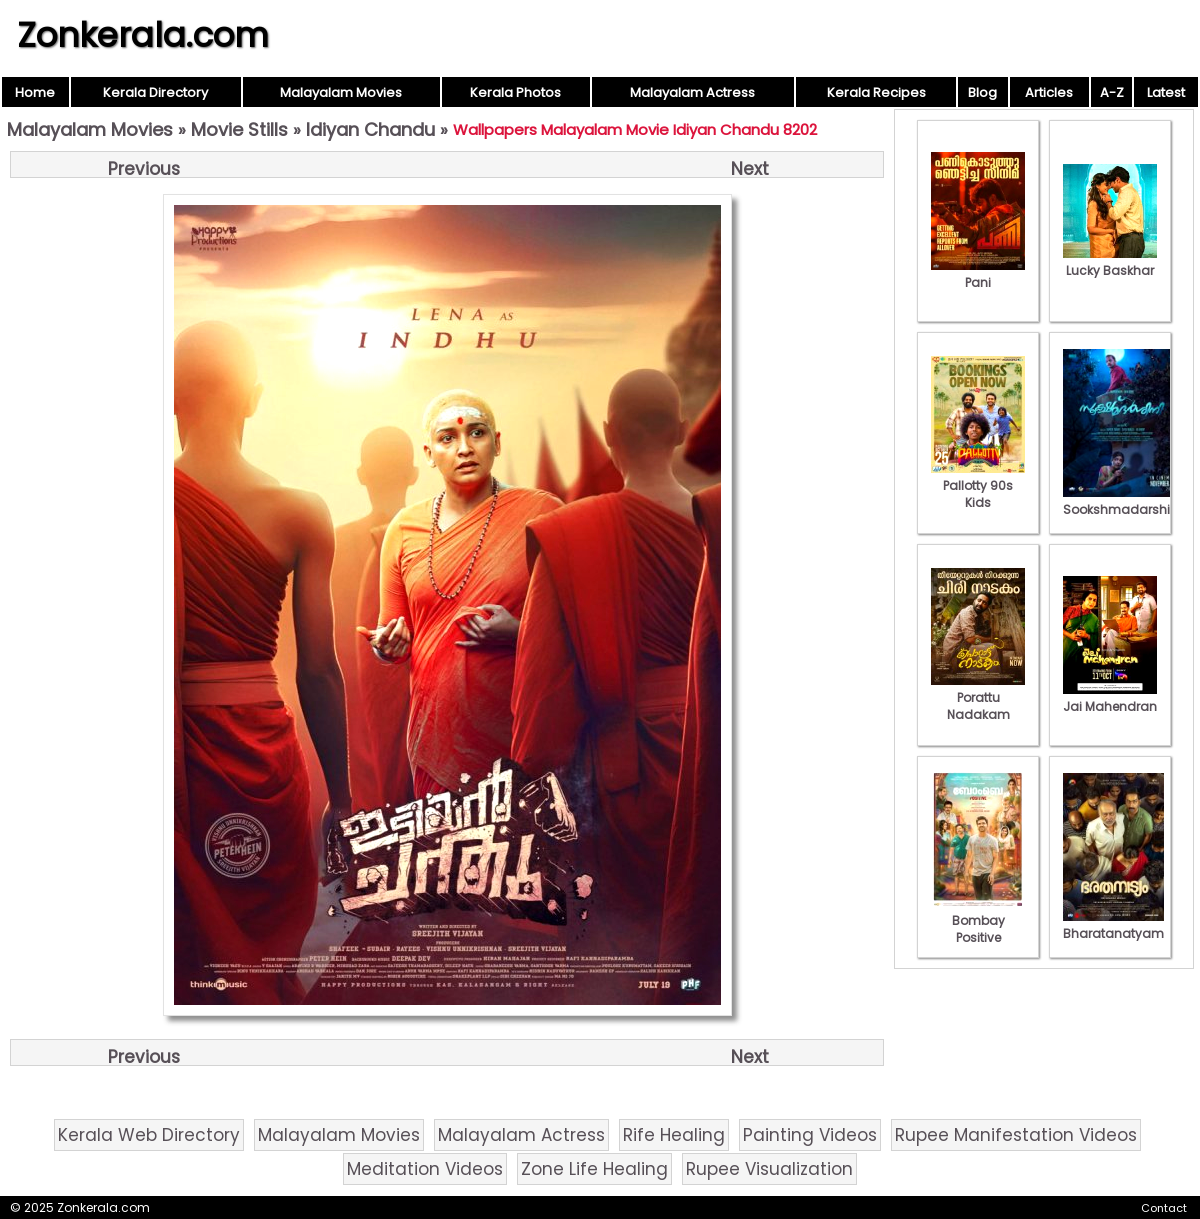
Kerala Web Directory (149, 1135)
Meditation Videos (425, 1169)
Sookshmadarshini (1122, 501)
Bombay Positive (978, 920)
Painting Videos (810, 1135)
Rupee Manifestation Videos (1016, 1135)
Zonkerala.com (143, 35)
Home (35, 92)
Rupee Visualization (769, 1169)
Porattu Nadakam (978, 697)
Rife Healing (674, 1135)
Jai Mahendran (1110, 698)
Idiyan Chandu (370, 129)
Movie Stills (239, 129)
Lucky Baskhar (1110, 262)
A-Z (1112, 92)
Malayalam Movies (341, 92)
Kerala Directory (155, 92)
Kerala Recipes (876, 92)
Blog (982, 92)
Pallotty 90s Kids (978, 485)
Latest (1166, 92)
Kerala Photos (515, 92)
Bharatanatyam (1113, 925)
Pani (978, 274)
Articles (1049, 92)
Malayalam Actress (692, 92)
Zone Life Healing (594, 1169)
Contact (1164, 1208)
